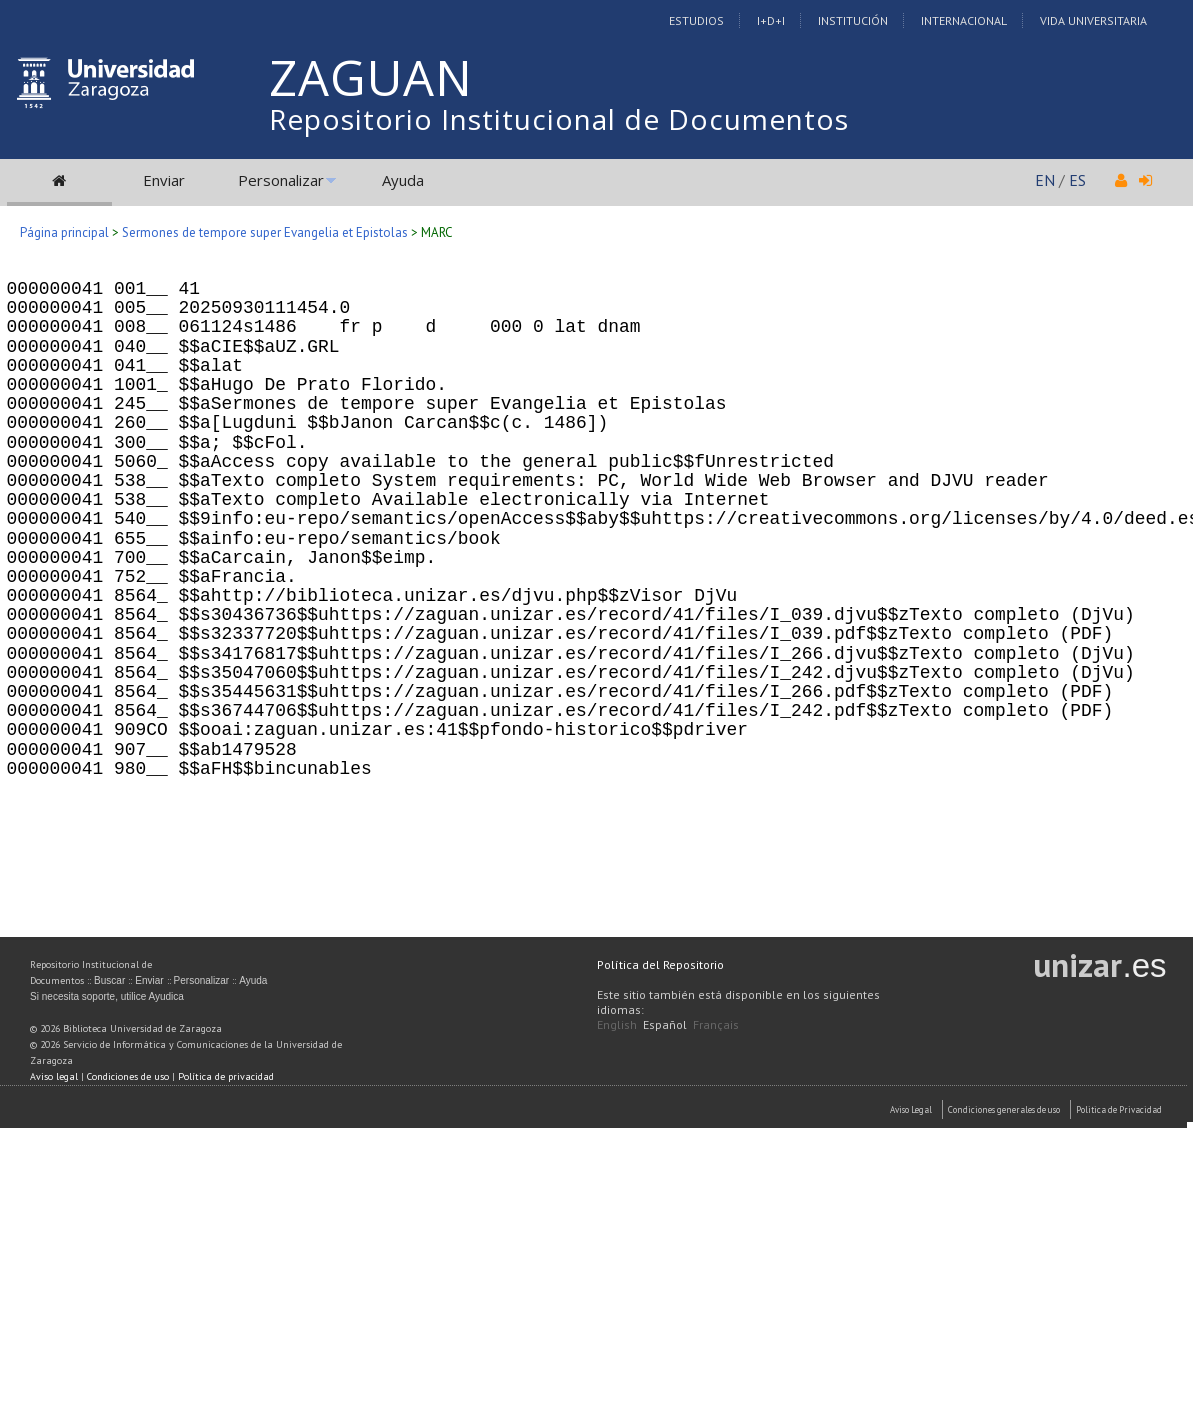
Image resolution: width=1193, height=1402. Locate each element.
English (617, 1024)
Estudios (696, 20)
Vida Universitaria (1093, 20)
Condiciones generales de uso (1004, 1109)
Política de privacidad (226, 1076)
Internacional (964, 20)
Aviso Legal (911, 1109)
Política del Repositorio (660, 964)
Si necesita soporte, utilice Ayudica (107, 996)
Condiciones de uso (128, 1076)
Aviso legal (54, 1076)
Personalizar (281, 180)
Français (716, 1024)
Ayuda (403, 180)
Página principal (64, 232)
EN (1045, 180)
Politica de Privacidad (1119, 1109)
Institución (853, 20)
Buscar (109, 980)
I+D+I (771, 20)
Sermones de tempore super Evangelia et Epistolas (265, 232)
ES (1077, 180)
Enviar (164, 180)
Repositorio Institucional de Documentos (559, 119)
